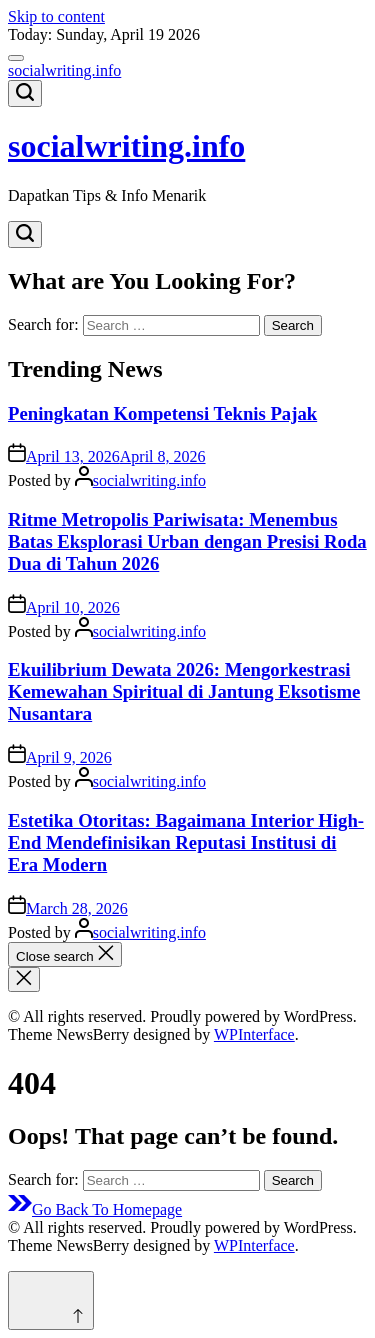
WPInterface (254, 1034)
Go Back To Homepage (95, 1209)
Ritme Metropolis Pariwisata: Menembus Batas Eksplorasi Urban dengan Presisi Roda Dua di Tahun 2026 (187, 541)
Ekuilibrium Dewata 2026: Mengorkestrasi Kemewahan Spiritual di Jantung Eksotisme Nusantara (184, 691)
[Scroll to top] (51, 1300)
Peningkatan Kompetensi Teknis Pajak (162, 413)
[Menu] (16, 58)
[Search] (25, 93)
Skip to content (56, 16)
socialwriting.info (64, 70)
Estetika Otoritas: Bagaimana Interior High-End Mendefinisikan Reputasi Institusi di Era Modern (186, 842)
